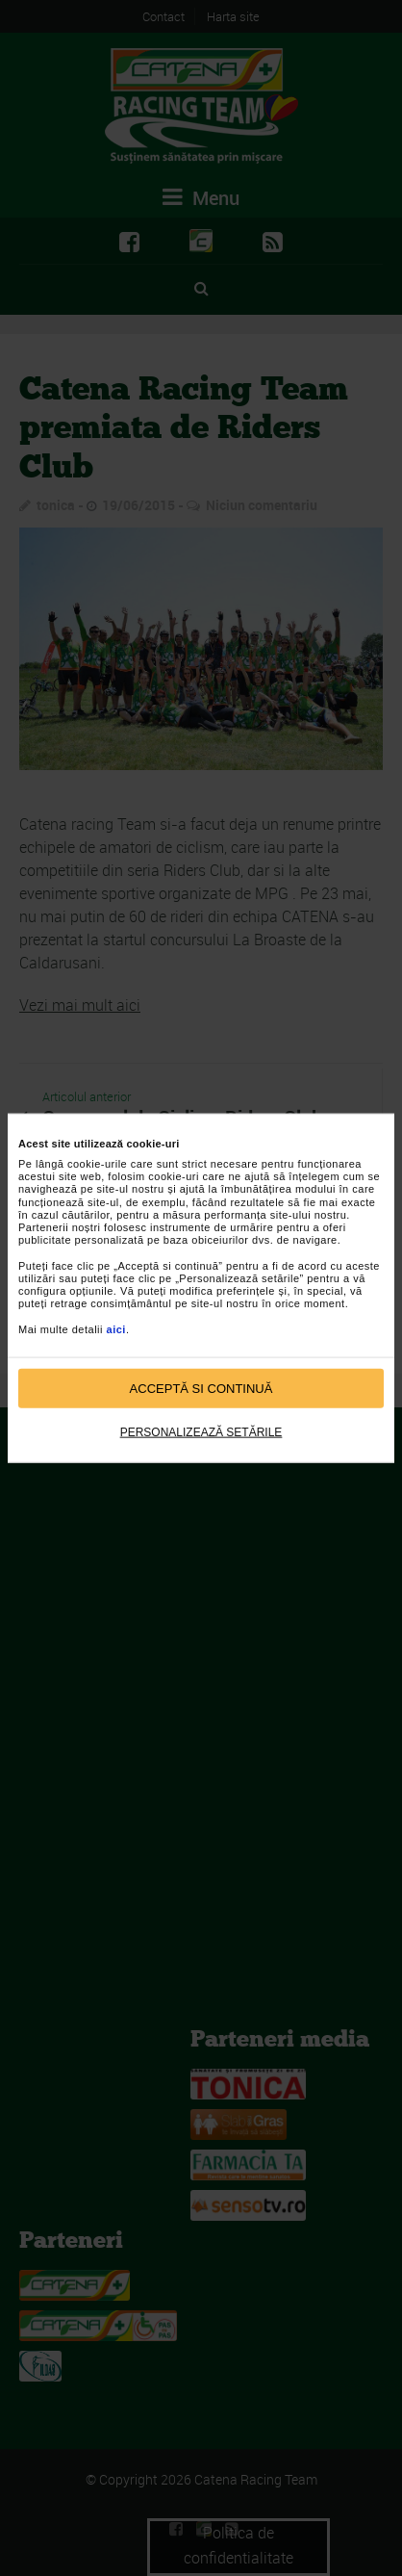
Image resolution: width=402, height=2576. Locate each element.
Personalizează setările (201, 1432)
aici (116, 1328)
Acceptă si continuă (201, 1387)
